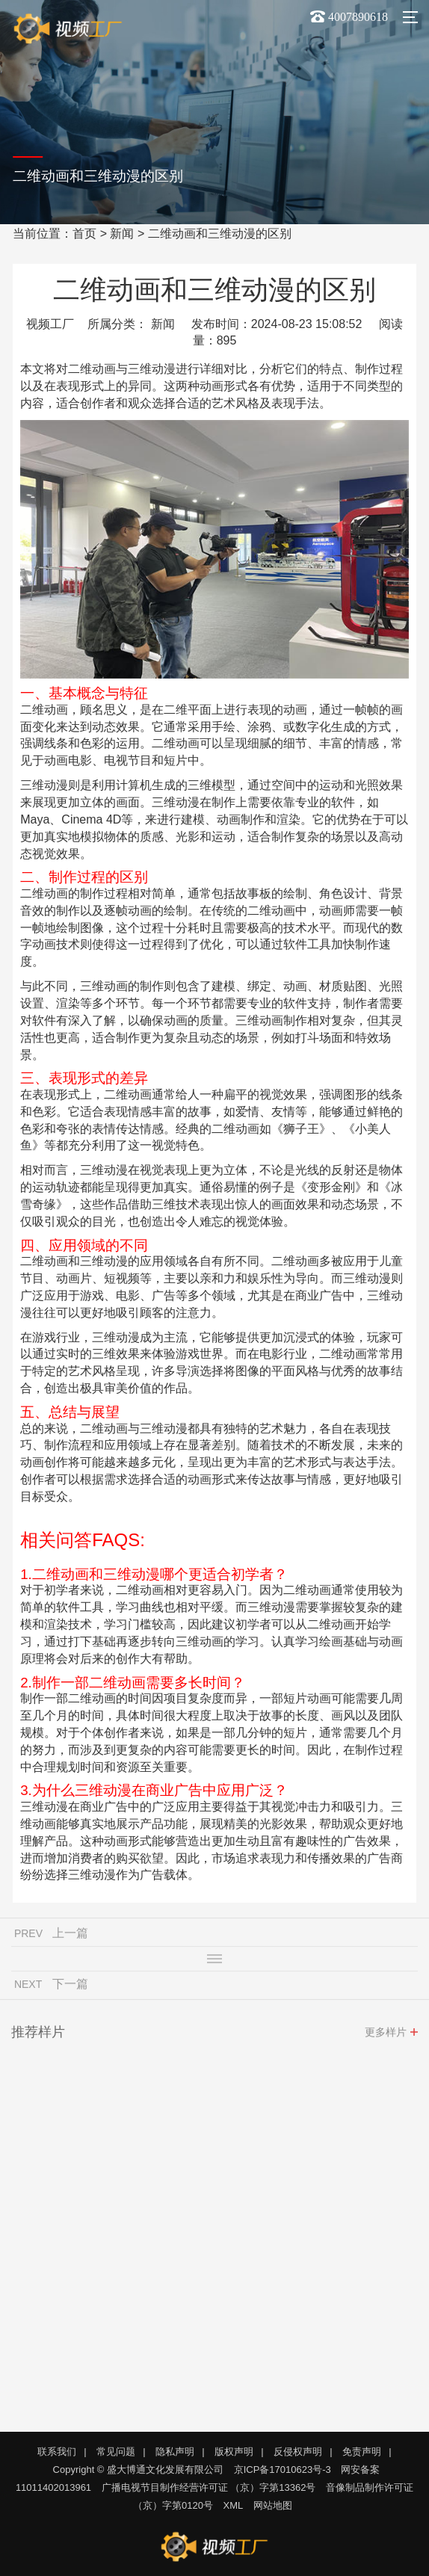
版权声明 (233, 2451)
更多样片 (386, 2036)
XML (233, 2505)
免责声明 (361, 2451)
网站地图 (272, 2505)
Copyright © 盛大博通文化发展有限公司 (138, 2469)
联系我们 (56, 2451)
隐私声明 (174, 2451)
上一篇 (70, 1937)
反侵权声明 (298, 2451)
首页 (84, 233)
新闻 (122, 233)
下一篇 (70, 1988)
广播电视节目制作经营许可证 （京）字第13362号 (209, 2487)
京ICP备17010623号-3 (282, 2469)
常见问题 (115, 2451)
